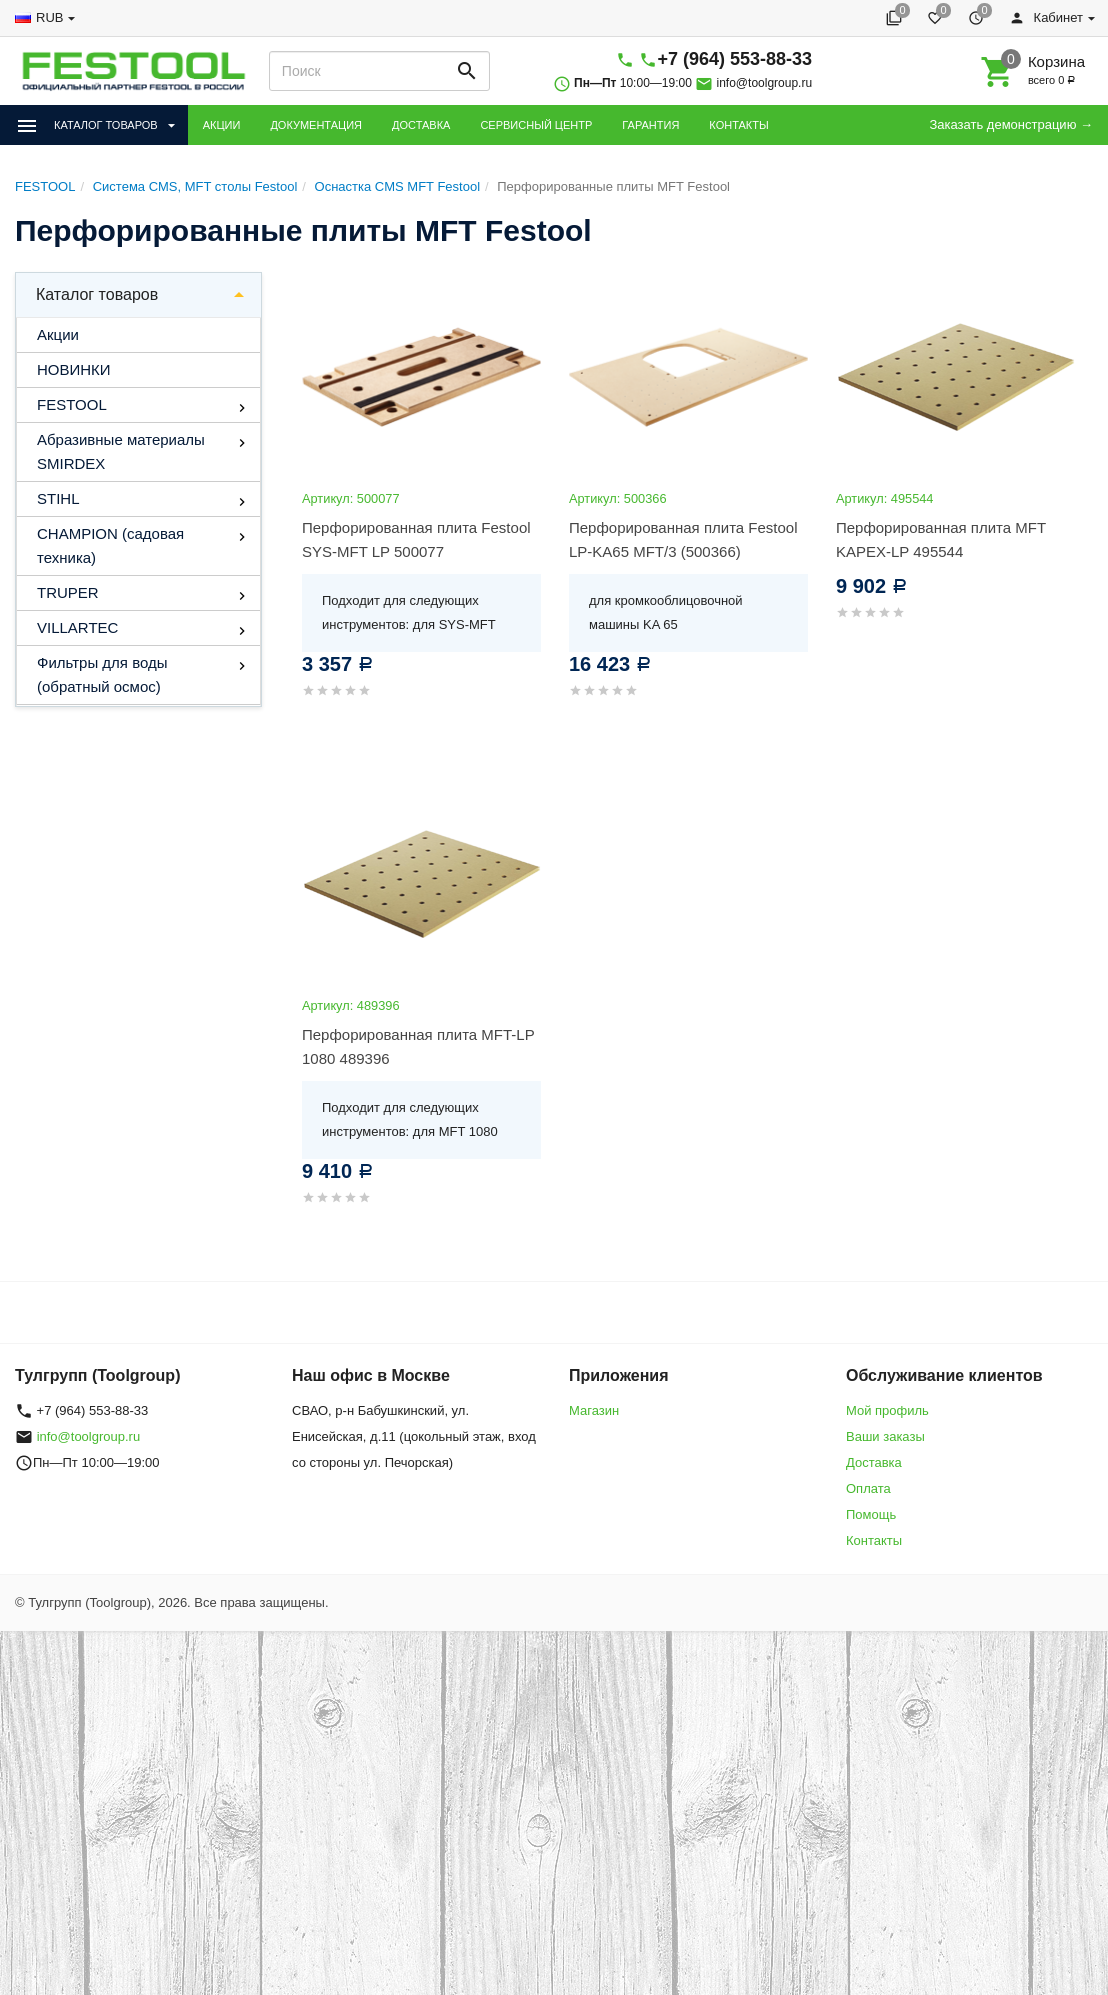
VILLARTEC (77, 627)
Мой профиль (887, 1410)
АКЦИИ (222, 125)
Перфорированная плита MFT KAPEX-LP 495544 (941, 539)
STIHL (58, 498)
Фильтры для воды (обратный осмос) (102, 674)
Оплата (868, 1488)
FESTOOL (72, 404)
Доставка (874, 1462)
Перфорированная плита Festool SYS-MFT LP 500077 (416, 539)
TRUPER (68, 592)
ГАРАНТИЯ (650, 125)
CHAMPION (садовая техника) (110, 545)
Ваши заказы (885, 1436)
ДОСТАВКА (421, 125)
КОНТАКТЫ (738, 125)
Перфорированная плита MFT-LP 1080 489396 (418, 1046)
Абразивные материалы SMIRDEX (121, 451)
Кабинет (1046, 17)
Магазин (594, 1410)
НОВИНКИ (74, 369)
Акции (58, 334)
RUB (49, 17)
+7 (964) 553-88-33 (734, 59)
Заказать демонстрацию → (1011, 124)
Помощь (871, 1514)
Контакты (874, 1540)
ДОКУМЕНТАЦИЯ (316, 125)
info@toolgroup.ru (765, 83)
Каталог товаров (97, 294)
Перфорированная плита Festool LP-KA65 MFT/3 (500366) (683, 539)
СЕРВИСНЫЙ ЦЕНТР (536, 125)
